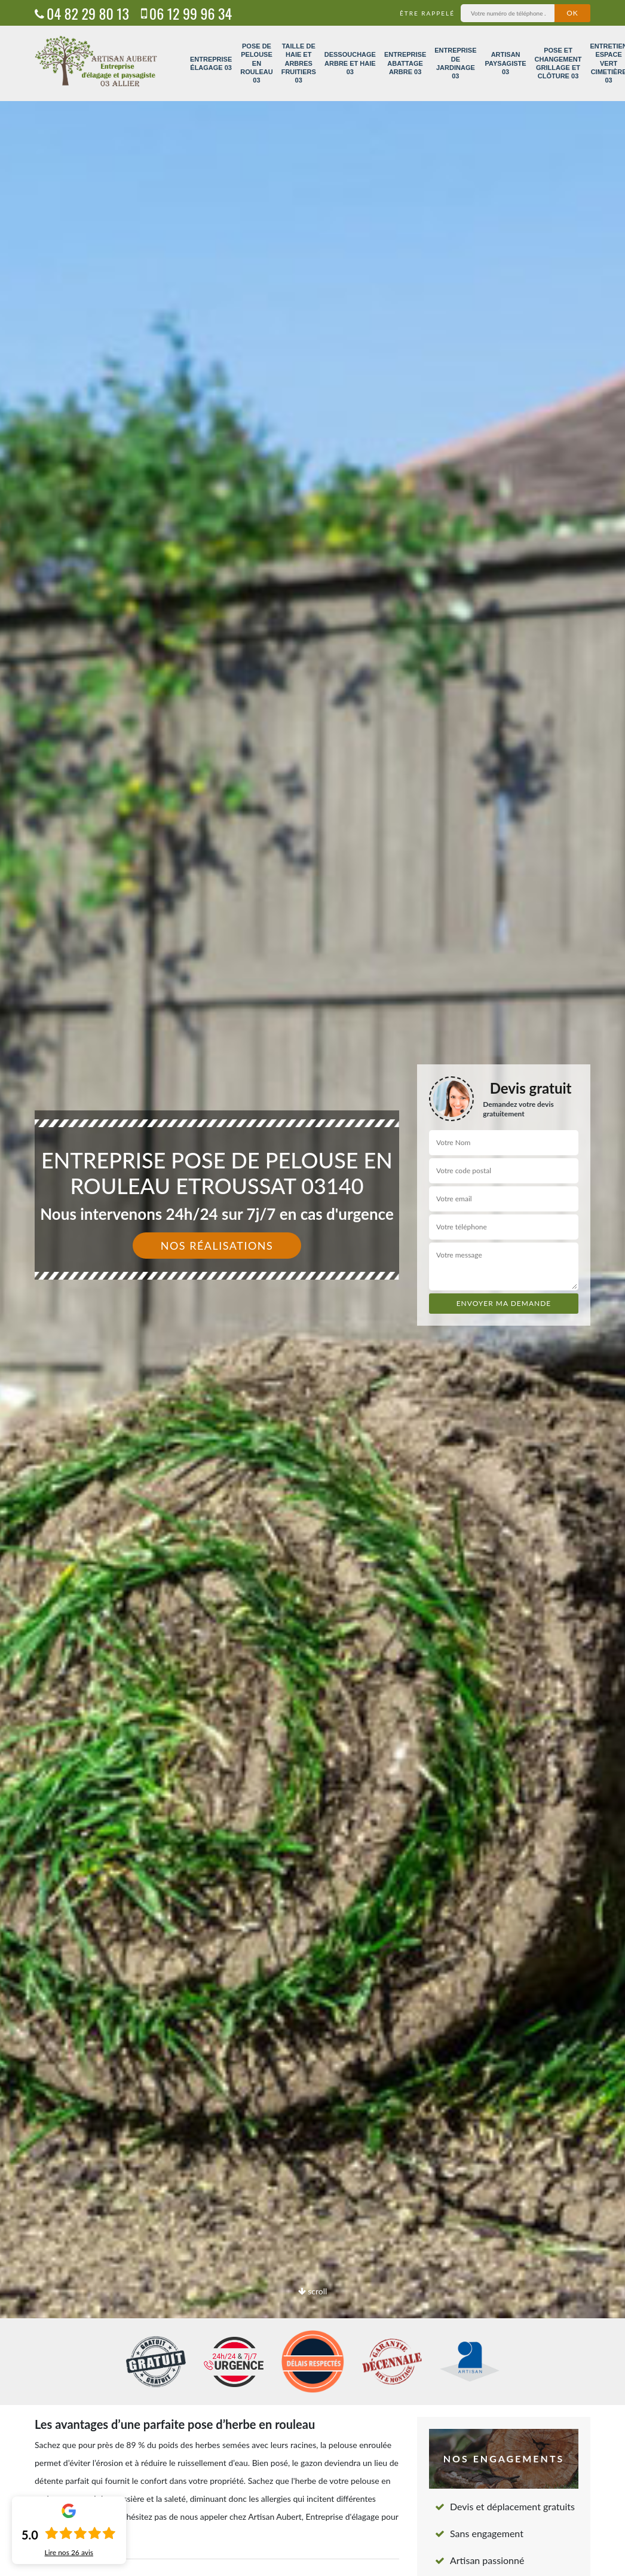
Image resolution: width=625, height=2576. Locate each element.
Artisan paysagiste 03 (505, 63)
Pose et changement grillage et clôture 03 (558, 63)
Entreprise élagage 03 (211, 63)
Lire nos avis (69, 2552)
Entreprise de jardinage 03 (455, 63)
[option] (312, 1288)
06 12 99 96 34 (186, 13)
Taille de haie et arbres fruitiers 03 (298, 63)
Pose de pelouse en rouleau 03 (256, 63)
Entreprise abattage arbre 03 (405, 63)
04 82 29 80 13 (82, 13)
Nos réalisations (217, 1245)
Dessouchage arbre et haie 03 (350, 63)
